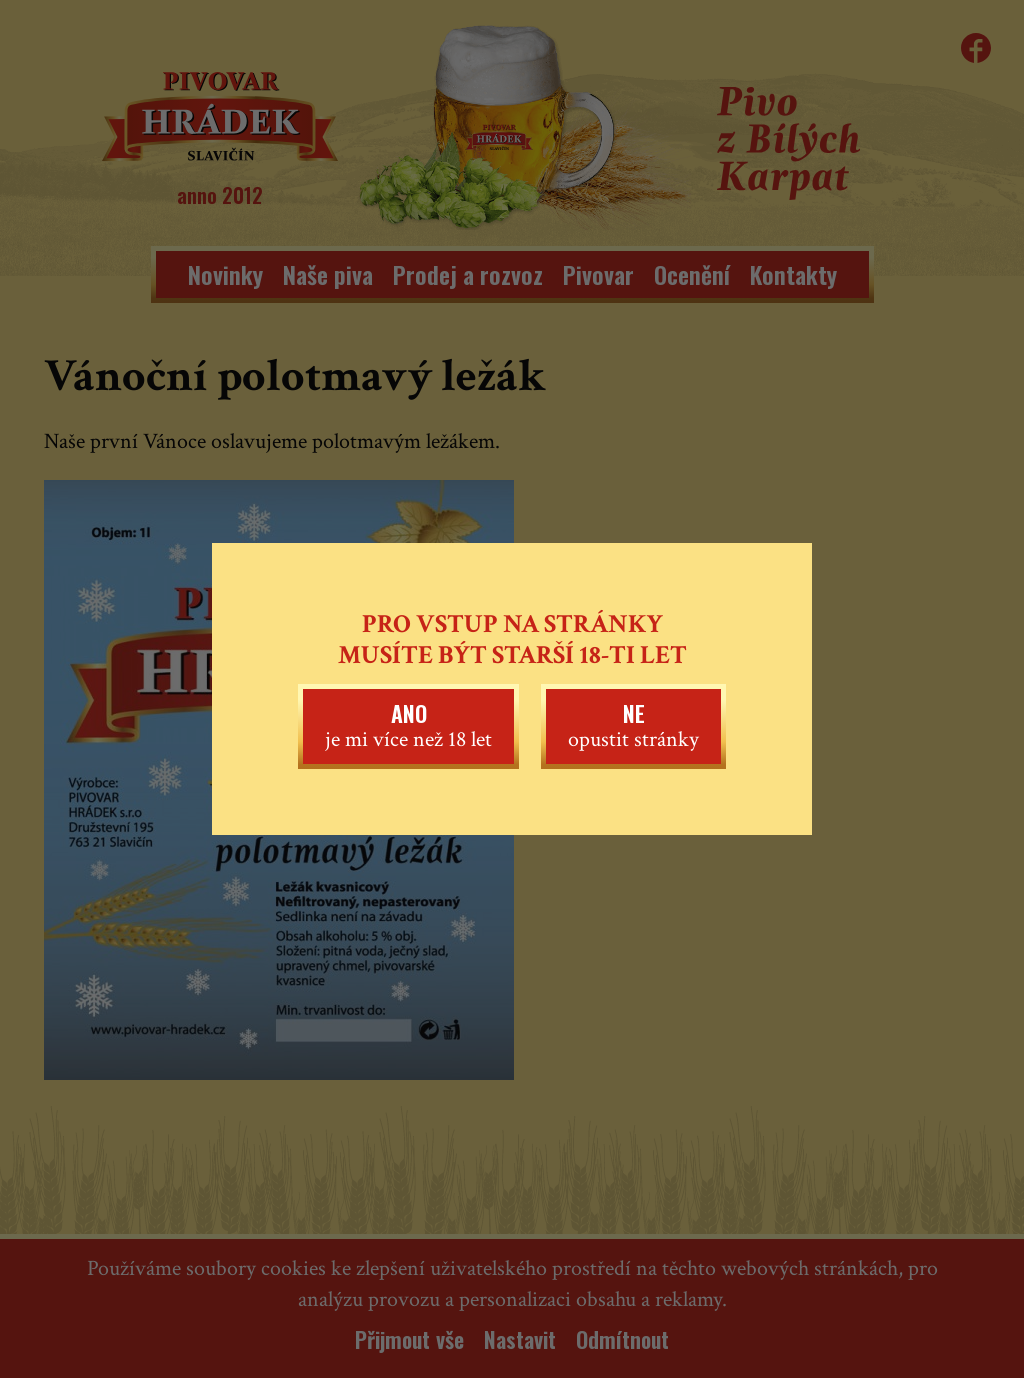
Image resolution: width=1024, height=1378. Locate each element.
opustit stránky (633, 725)
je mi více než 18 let (408, 725)
